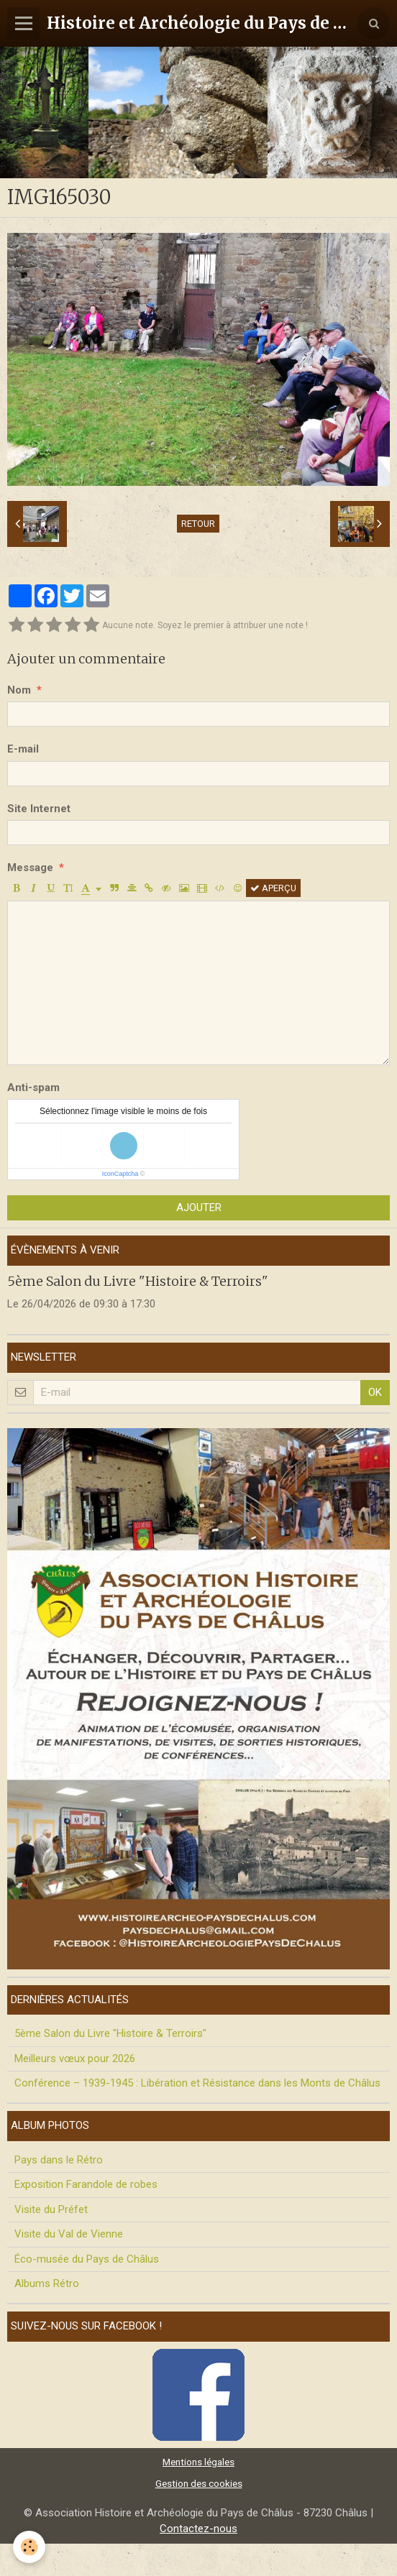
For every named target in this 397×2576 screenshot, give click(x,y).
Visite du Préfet (51, 2209)
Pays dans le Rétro (58, 2159)
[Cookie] (29, 2547)
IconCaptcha (120, 1173)
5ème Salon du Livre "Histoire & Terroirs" (137, 1280)
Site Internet (38, 808)
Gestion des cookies (198, 2483)
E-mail (23, 748)
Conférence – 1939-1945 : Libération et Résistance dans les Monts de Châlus (197, 2082)
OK (375, 1392)
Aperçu (273, 888)
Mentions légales (198, 2461)
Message (30, 867)
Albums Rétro (46, 2283)
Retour (198, 523)
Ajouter (199, 1207)
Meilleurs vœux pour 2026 (74, 2058)
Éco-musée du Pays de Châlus (86, 2259)
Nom (19, 690)
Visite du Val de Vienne (68, 2233)
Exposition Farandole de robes (86, 2184)
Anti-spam (33, 1087)
